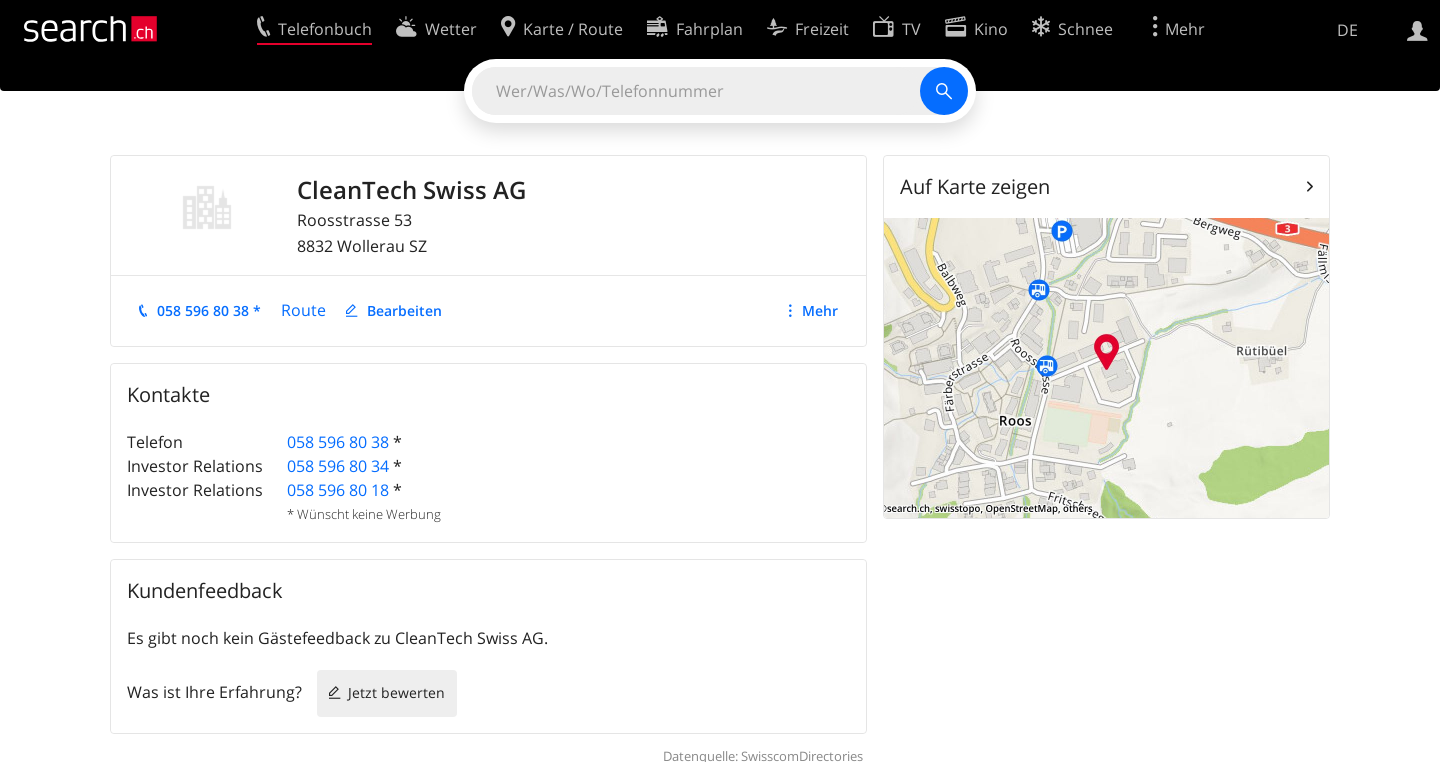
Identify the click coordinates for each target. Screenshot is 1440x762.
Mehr (820, 310)
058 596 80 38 (338, 442)
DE (1347, 30)
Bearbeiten (404, 310)
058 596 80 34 (338, 466)
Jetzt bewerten (396, 692)
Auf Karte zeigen (975, 186)
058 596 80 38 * (209, 310)
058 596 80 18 (338, 490)
